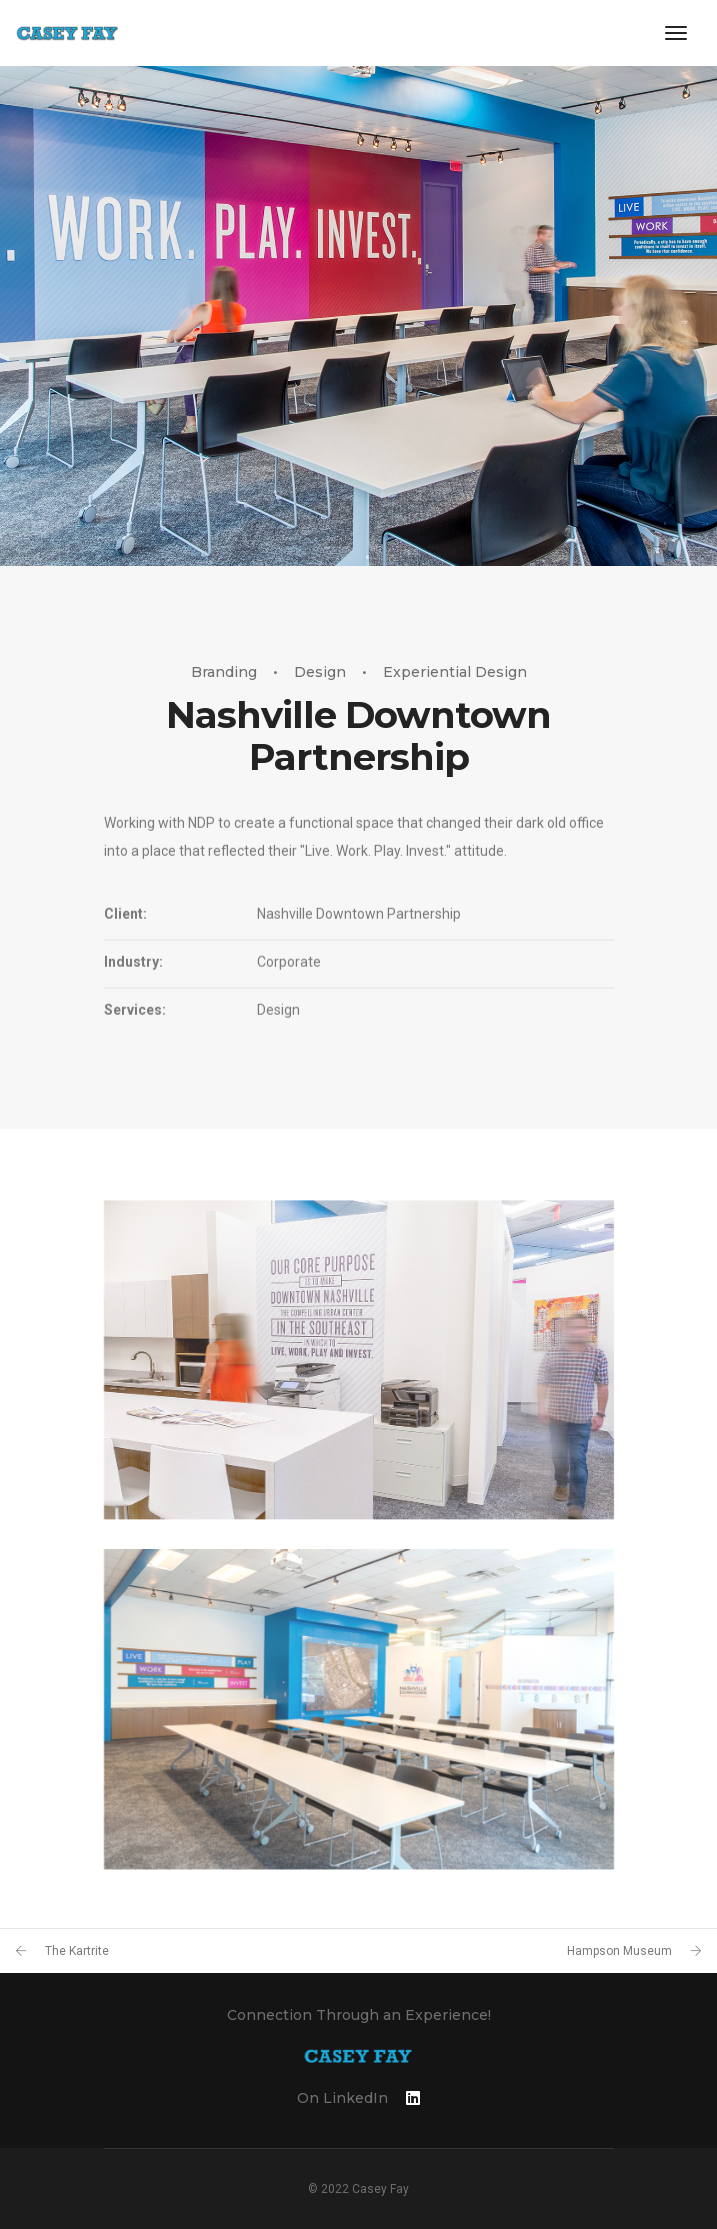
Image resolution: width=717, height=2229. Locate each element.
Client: (125, 969)
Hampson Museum (619, 1951)
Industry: (133, 1017)
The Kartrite (77, 1951)
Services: (135, 1065)
